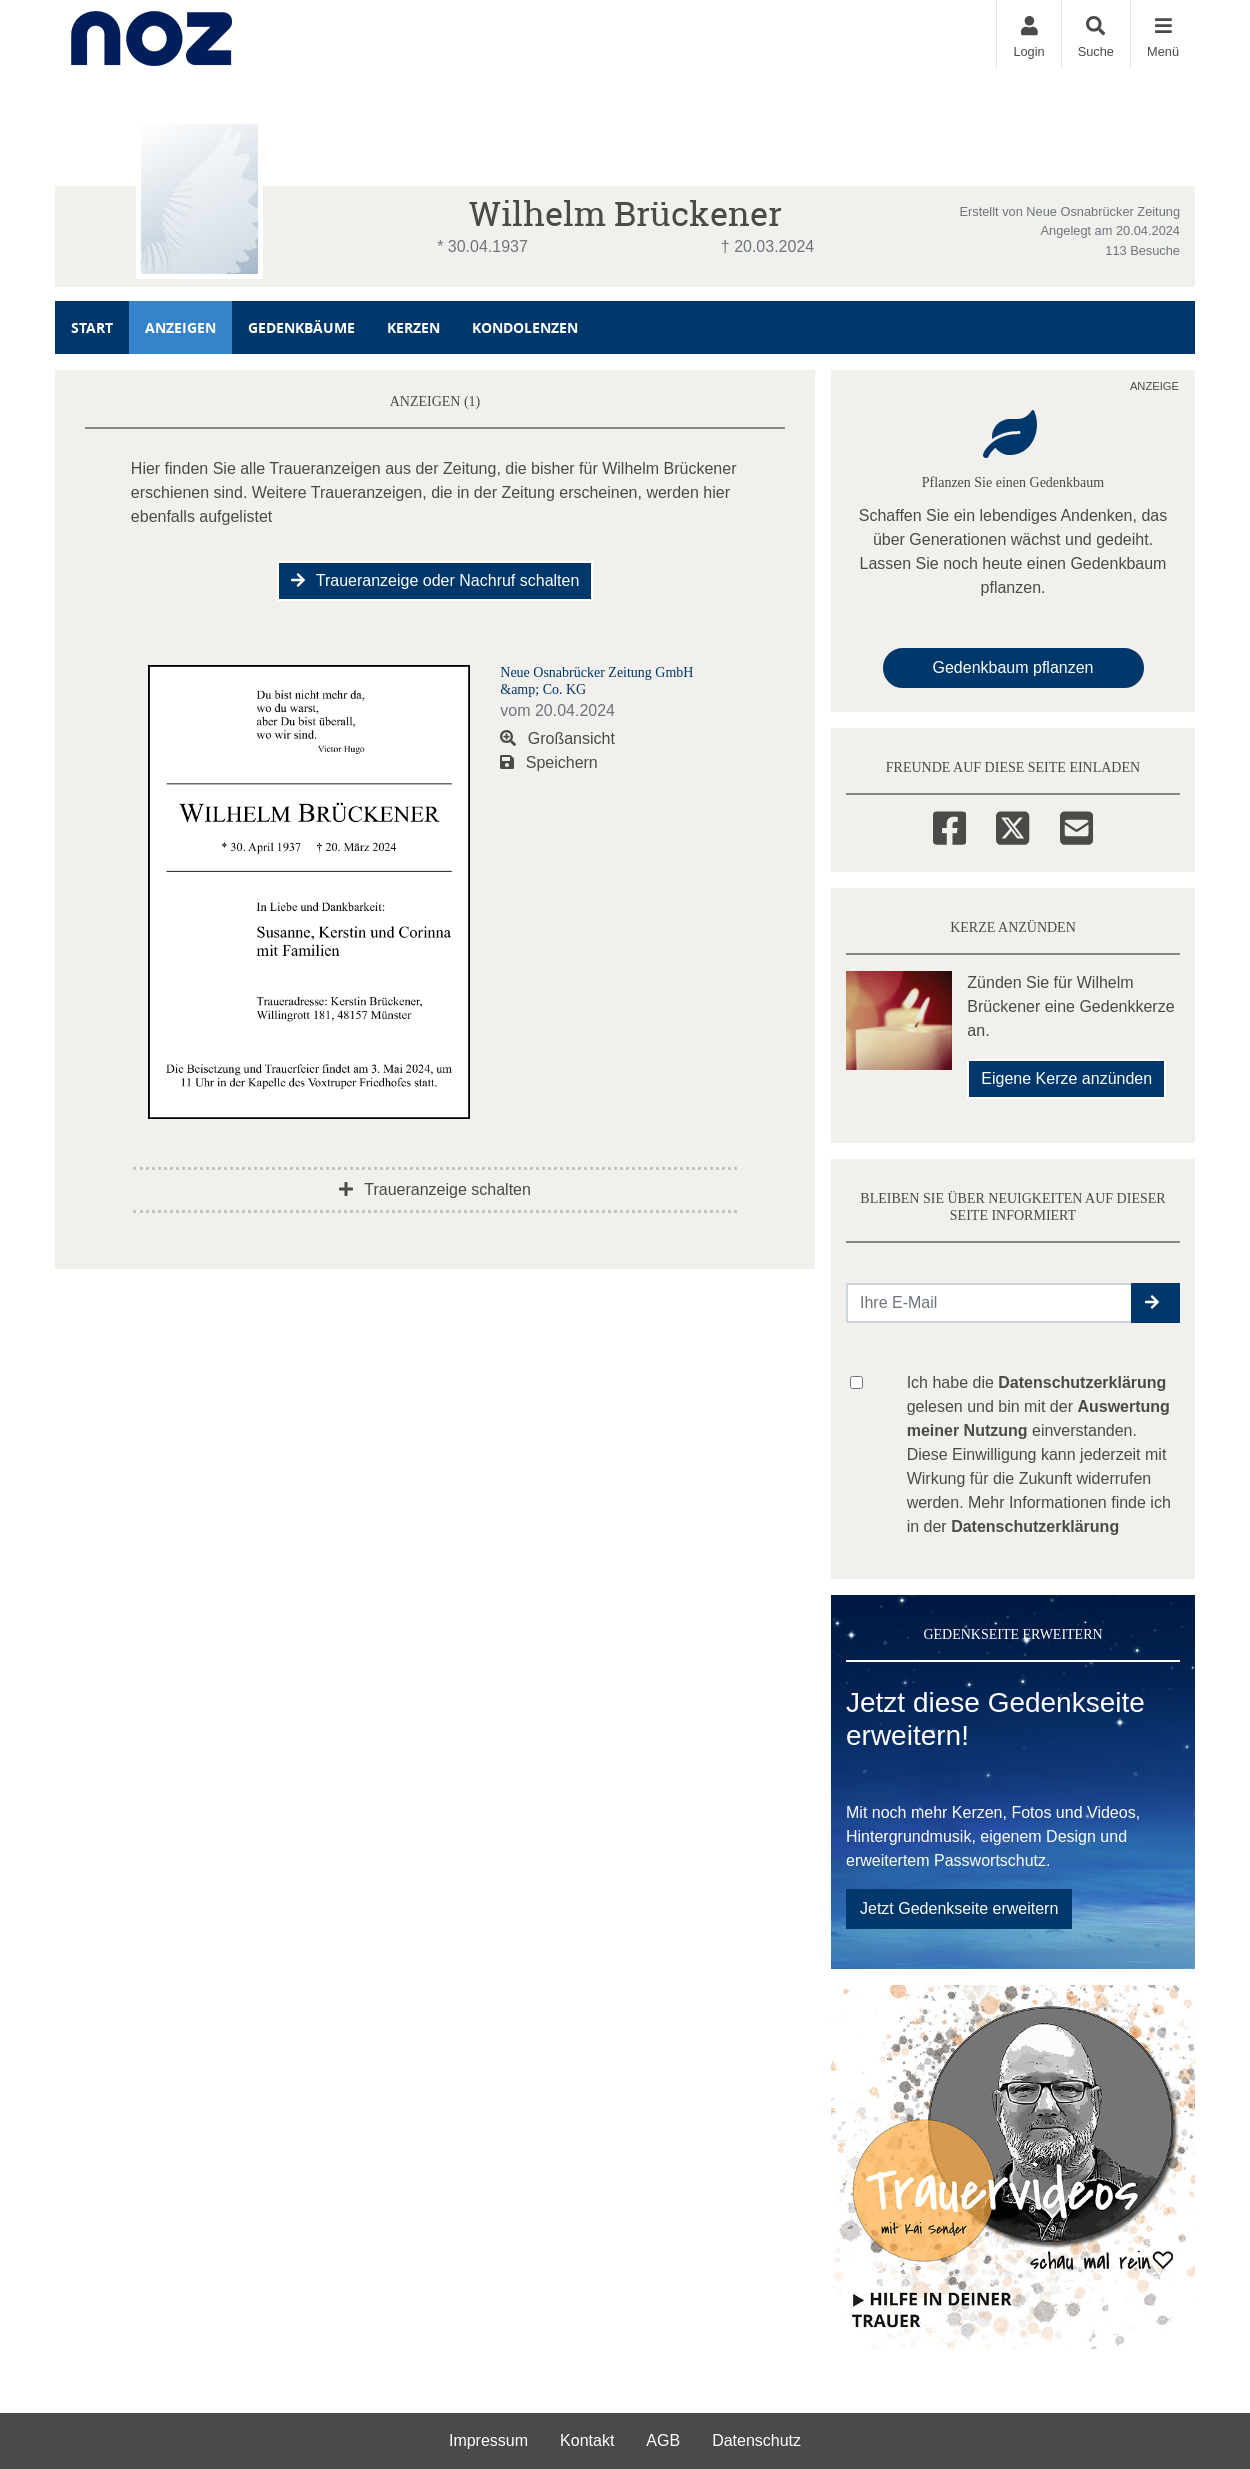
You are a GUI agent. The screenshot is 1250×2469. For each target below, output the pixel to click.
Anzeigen (180, 327)
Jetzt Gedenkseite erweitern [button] (959, 1908)
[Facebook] (949, 825)
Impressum (488, 2440)
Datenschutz (756, 2440)
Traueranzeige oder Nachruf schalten (435, 580)
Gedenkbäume (301, 327)
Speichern (549, 762)
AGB (663, 2440)
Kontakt (587, 2440)
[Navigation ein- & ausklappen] (1162, 34)
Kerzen (413, 327)
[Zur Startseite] (151, 34)
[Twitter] (1012, 825)
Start (92, 327)
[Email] (1076, 825)
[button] (1155, 1303)
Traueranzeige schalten (435, 1189)
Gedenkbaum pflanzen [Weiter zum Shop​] (1013, 667)
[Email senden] (989, 1303)
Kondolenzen (525, 327)
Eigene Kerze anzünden (1066, 1078)
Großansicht (557, 738)
